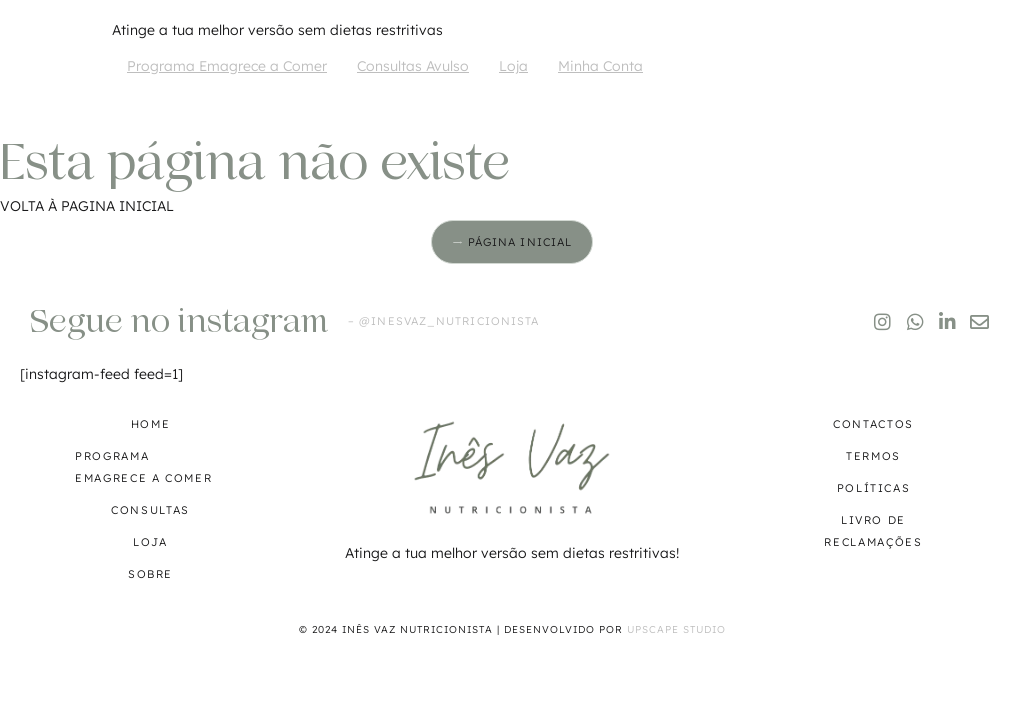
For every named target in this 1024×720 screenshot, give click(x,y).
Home (151, 424)
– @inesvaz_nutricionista (443, 321)
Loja (513, 66)
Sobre (150, 574)
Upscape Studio (676, 629)
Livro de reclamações (873, 531)
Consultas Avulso (413, 66)
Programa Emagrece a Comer (227, 66)
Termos (873, 456)
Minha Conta (600, 66)
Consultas (150, 510)
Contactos (873, 424)
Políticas (874, 488)
